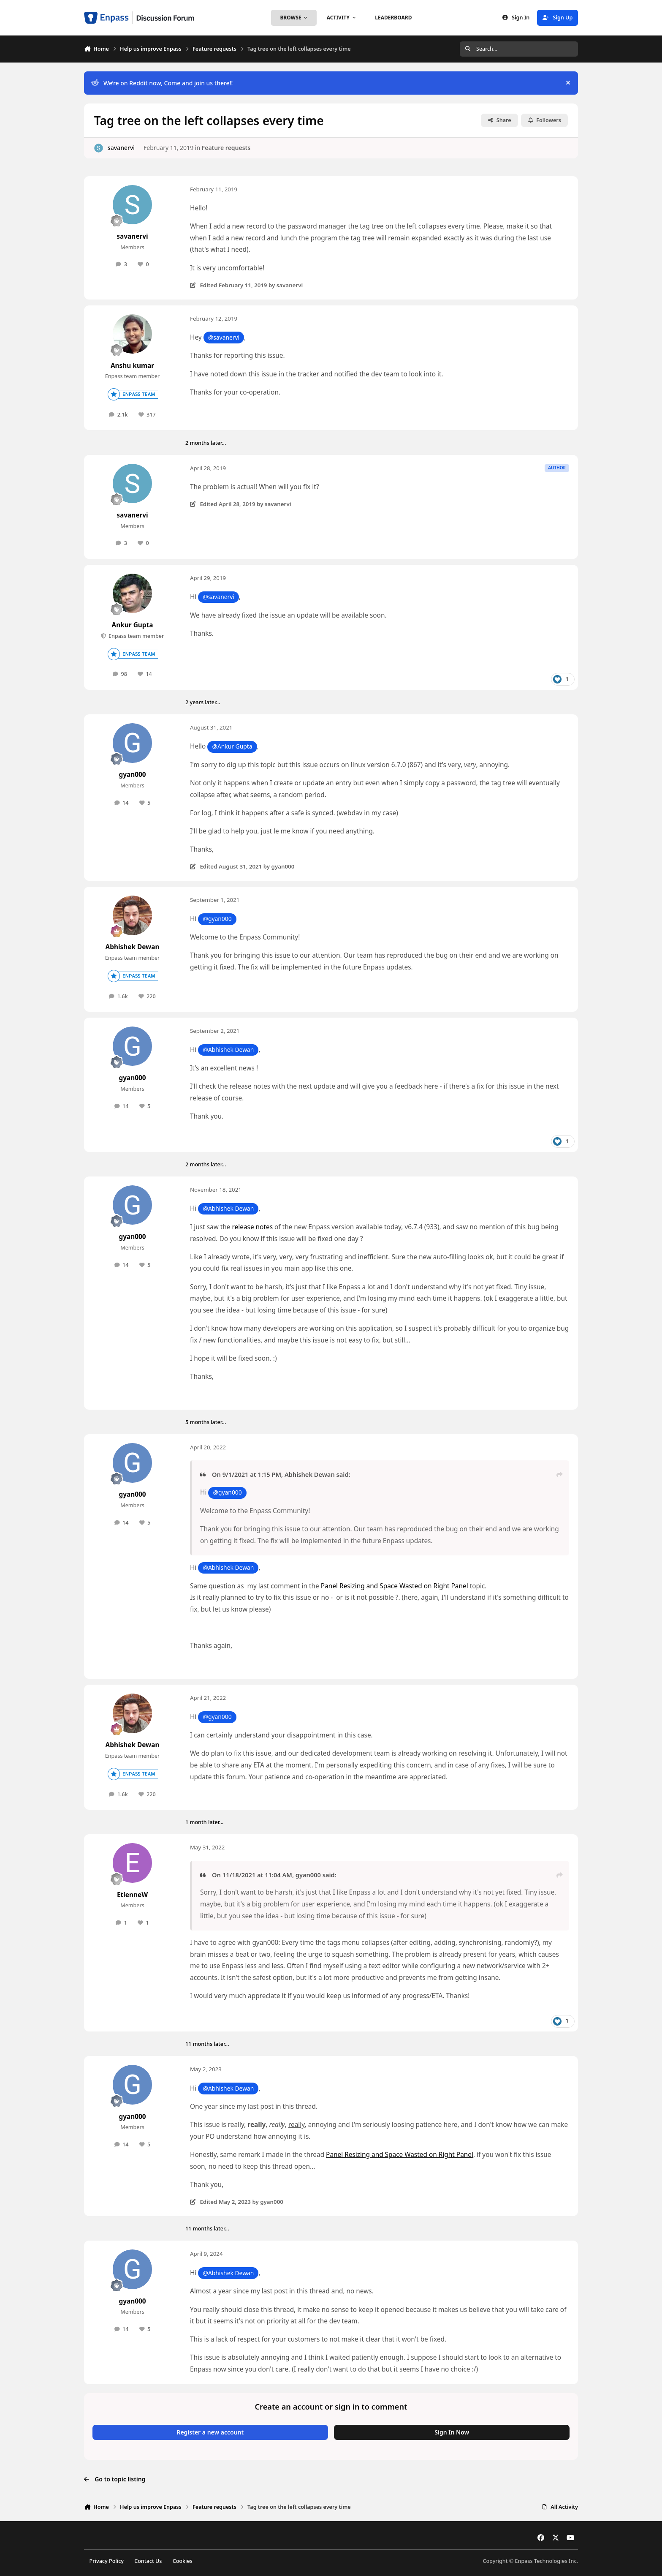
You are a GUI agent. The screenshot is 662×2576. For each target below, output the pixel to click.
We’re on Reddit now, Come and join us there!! (162, 83)
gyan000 (132, 774)
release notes (252, 1227)
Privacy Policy (107, 2561)
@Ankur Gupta (232, 746)
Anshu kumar (132, 365)
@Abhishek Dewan (228, 1050)
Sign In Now (451, 2432)
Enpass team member (135, 636)
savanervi (121, 148)
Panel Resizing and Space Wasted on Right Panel (394, 1586)
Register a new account (210, 2432)
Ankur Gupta (132, 625)
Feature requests (226, 148)
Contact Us (148, 2561)
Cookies (183, 2561)
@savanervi (223, 337)
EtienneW (132, 1894)
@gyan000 (217, 919)
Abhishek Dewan (133, 946)
